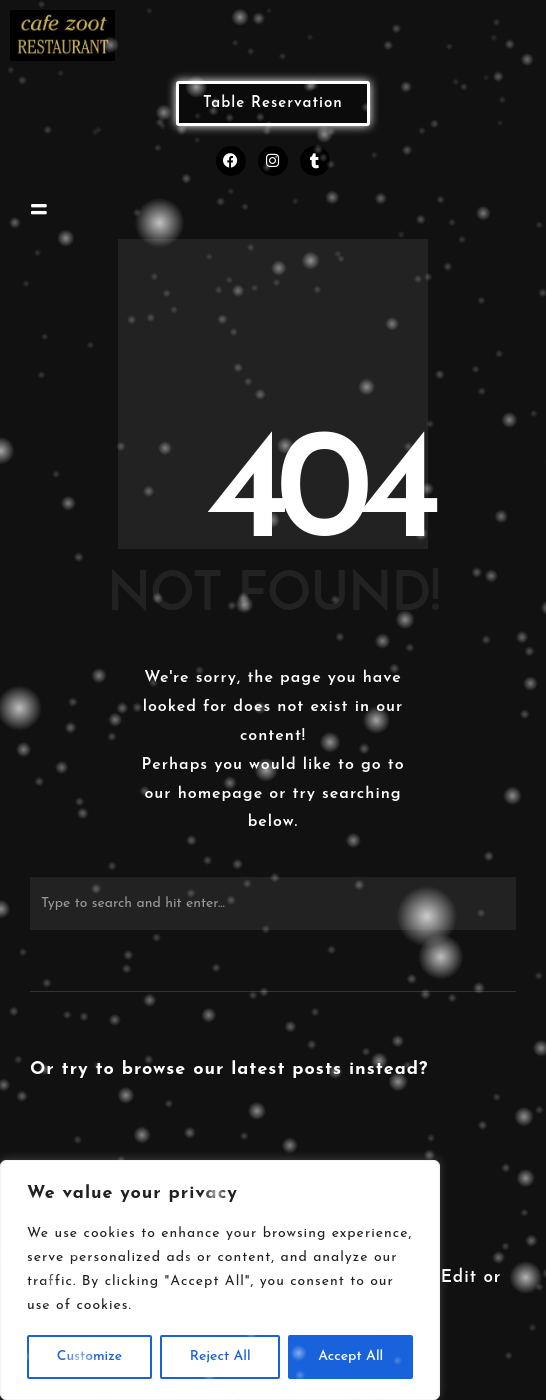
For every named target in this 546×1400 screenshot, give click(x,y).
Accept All (350, 1356)
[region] (220, 1280)
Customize (89, 1356)
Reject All (220, 1356)
